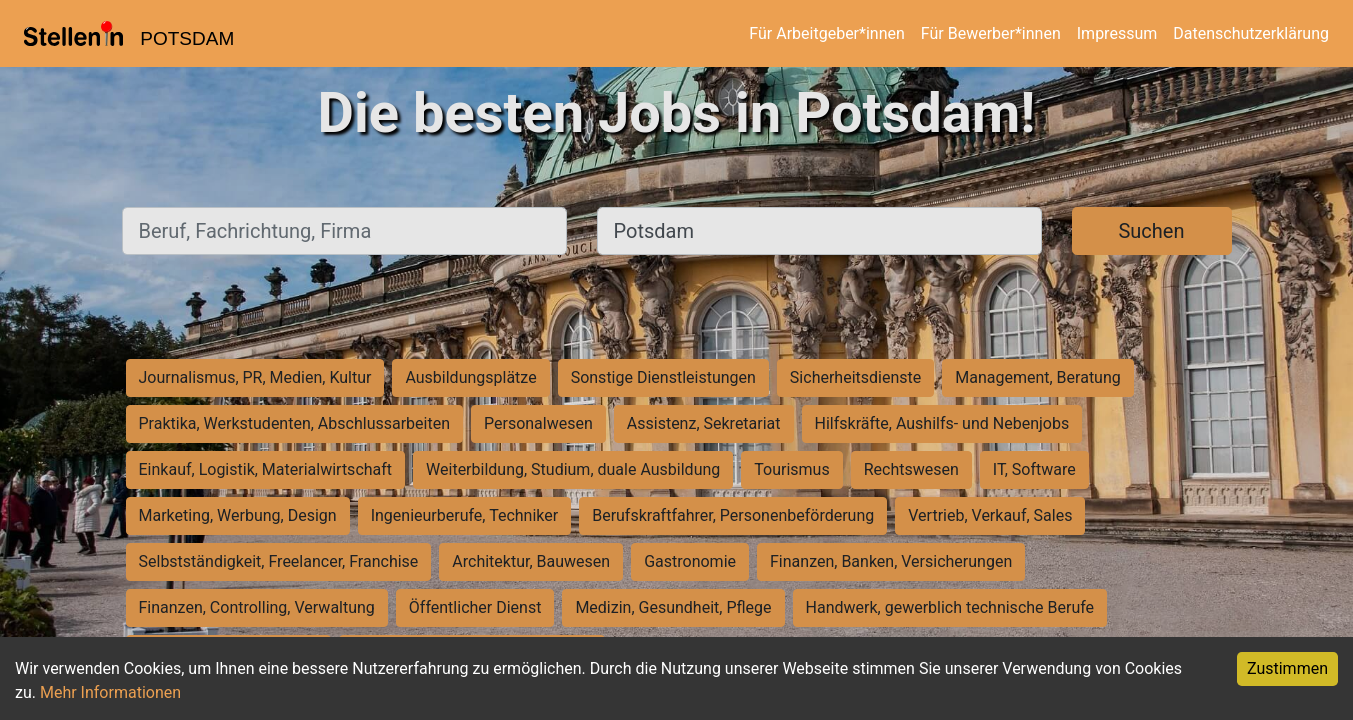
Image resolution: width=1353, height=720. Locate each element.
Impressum (1117, 33)
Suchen (1151, 231)
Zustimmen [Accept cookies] (1287, 668)
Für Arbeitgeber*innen (826, 33)
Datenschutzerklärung (1251, 33)
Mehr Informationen (110, 692)
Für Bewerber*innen (991, 33)
